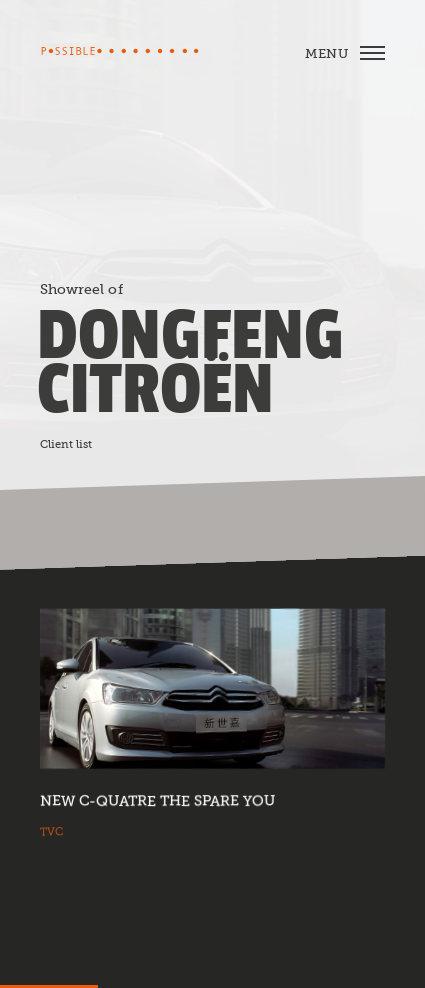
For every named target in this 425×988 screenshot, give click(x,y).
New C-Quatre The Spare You (157, 801)
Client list (66, 444)
